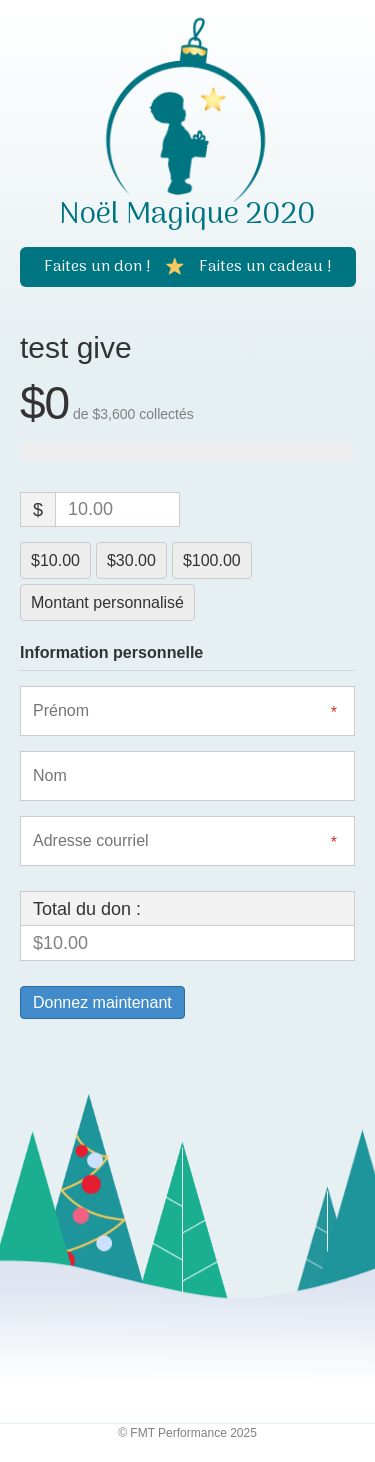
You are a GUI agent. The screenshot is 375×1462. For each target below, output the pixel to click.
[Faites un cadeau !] (265, 267)
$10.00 (55, 560)
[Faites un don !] (97, 267)
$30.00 (131, 560)
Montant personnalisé (107, 602)
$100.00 (212, 560)
